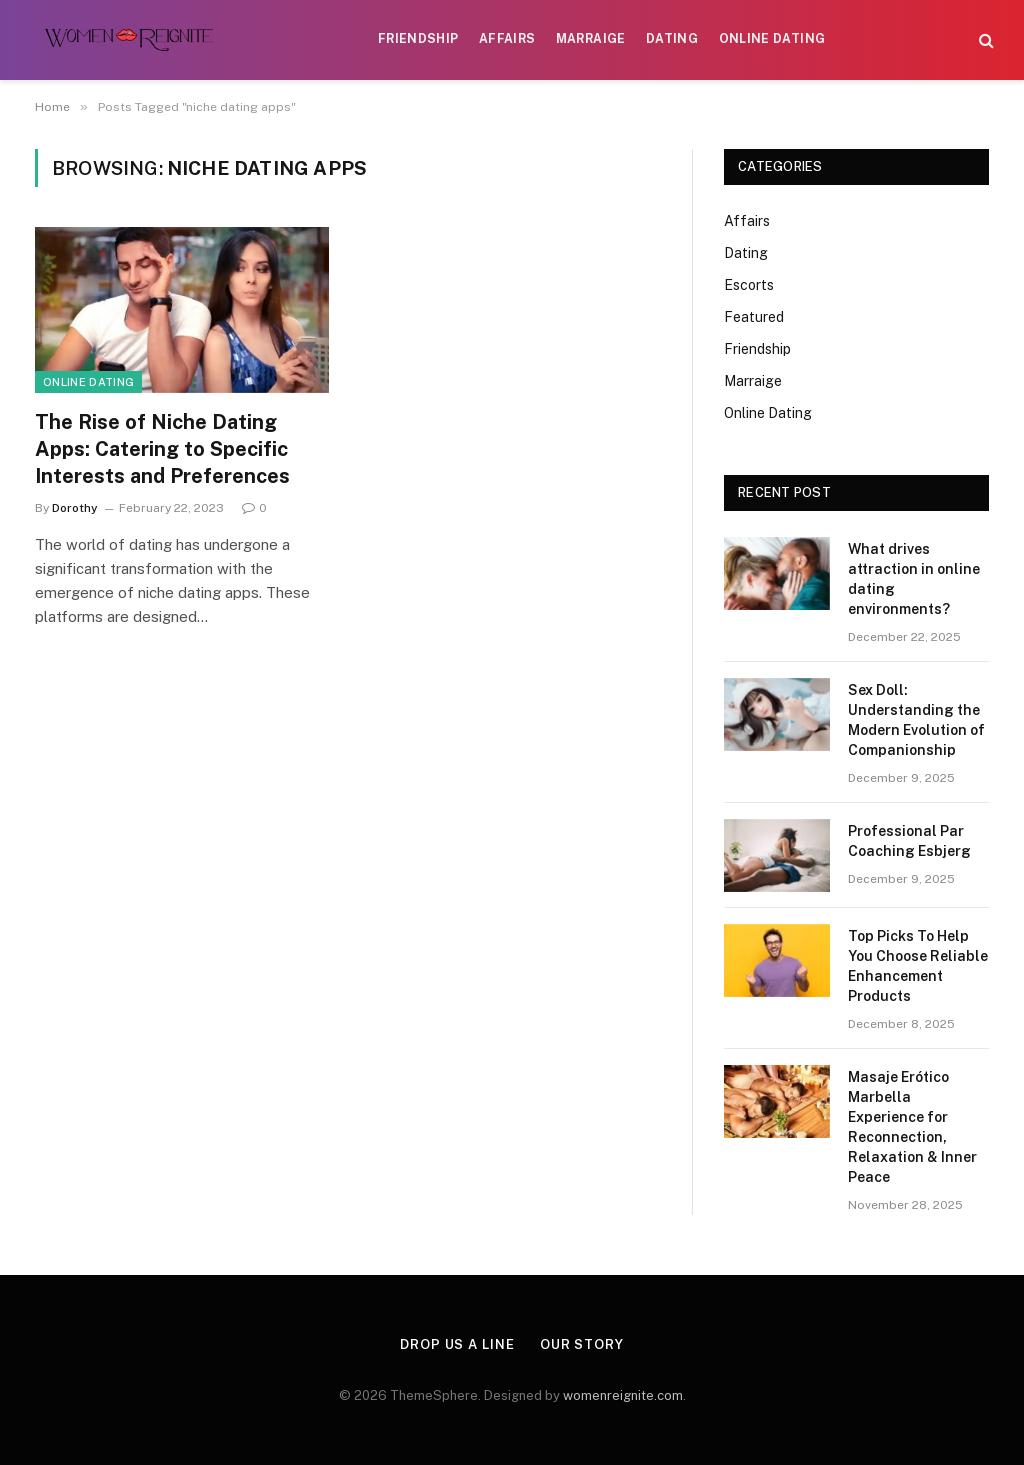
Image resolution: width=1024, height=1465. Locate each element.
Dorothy (75, 508)
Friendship (418, 39)
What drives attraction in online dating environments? (914, 579)
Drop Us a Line (457, 1344)
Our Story (582, 1344)
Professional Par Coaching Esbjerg (909, 841)
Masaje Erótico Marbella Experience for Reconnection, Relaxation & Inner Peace (912, 1127)
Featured (754, 317)
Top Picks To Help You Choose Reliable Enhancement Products (918, 966)
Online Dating (772, 39)
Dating (672, 39)
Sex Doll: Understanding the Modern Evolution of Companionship (916, 720)
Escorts (749, 285)
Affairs (507, 39)
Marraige (591, 39)
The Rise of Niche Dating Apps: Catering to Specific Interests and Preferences (162, 449)
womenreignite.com (623, 1395)
